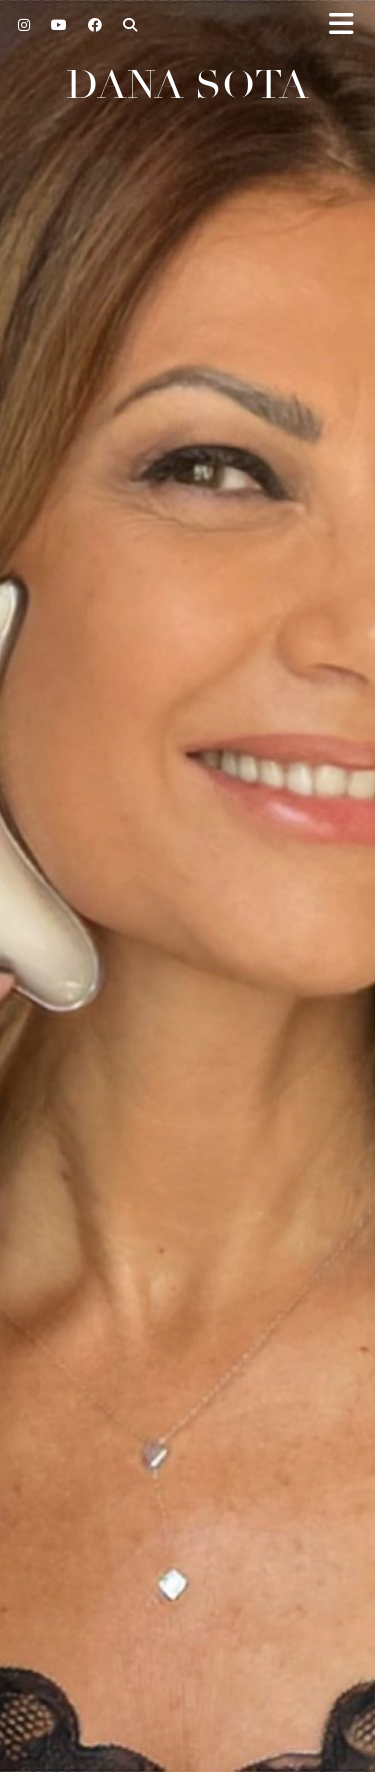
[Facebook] (95, 25)
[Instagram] (24, 25)
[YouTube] (59, 25)
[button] (348, 25)
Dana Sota (187, 85)
